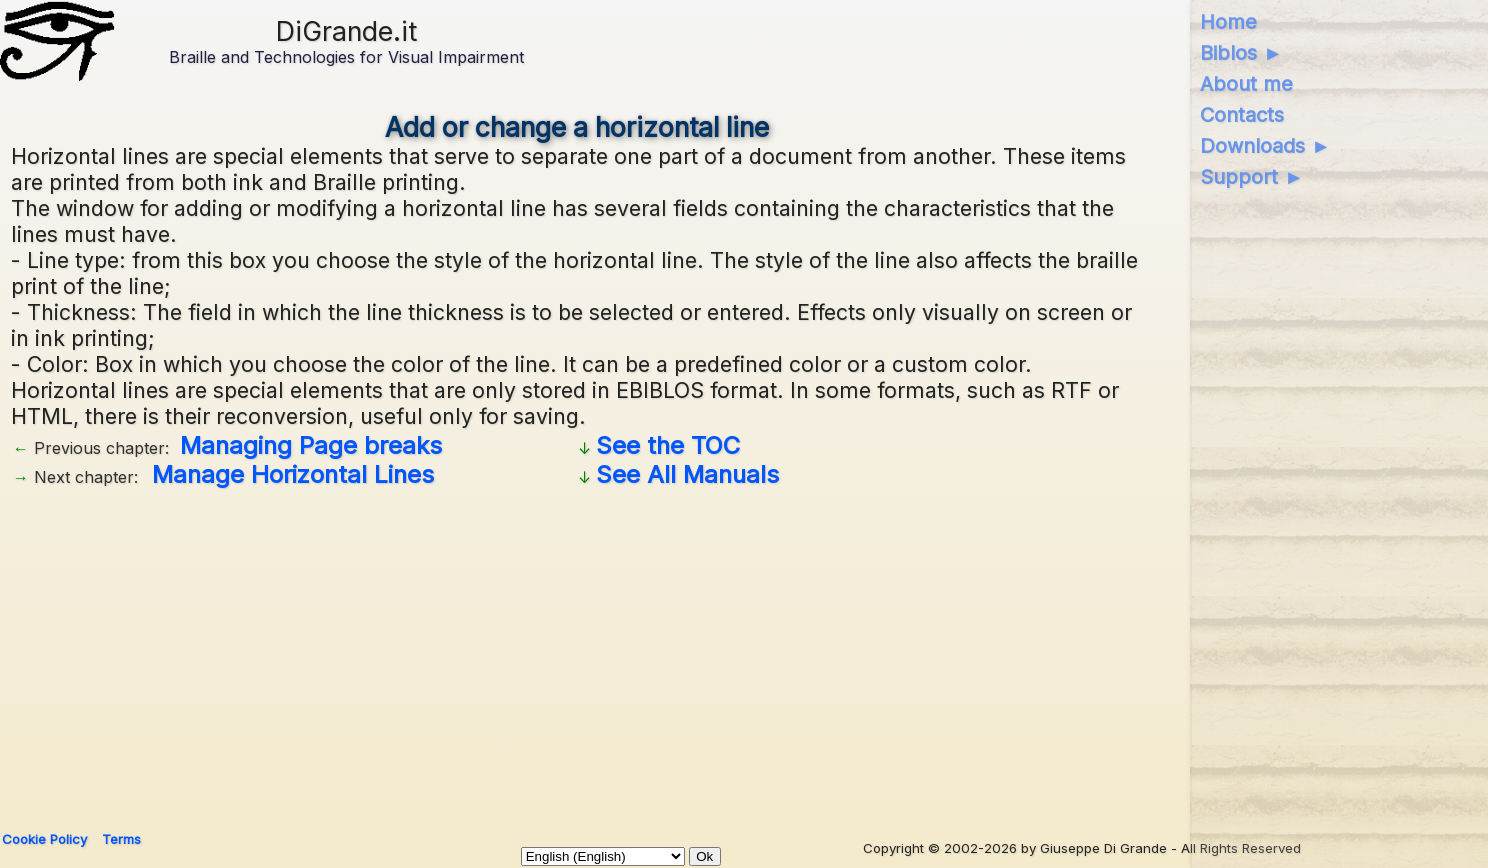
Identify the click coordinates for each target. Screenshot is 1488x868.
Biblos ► (1241, 53)
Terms (121, 839)
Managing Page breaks (311, 445)
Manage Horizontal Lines (293, 474)
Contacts (1242, 115)
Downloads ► (1265, 146)
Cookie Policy (44, 839)
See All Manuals (687, 474)
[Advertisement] (611, 652)
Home (1228, 22)
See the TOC (668, 445)
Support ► (1252, 177)
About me (1246, 84)
